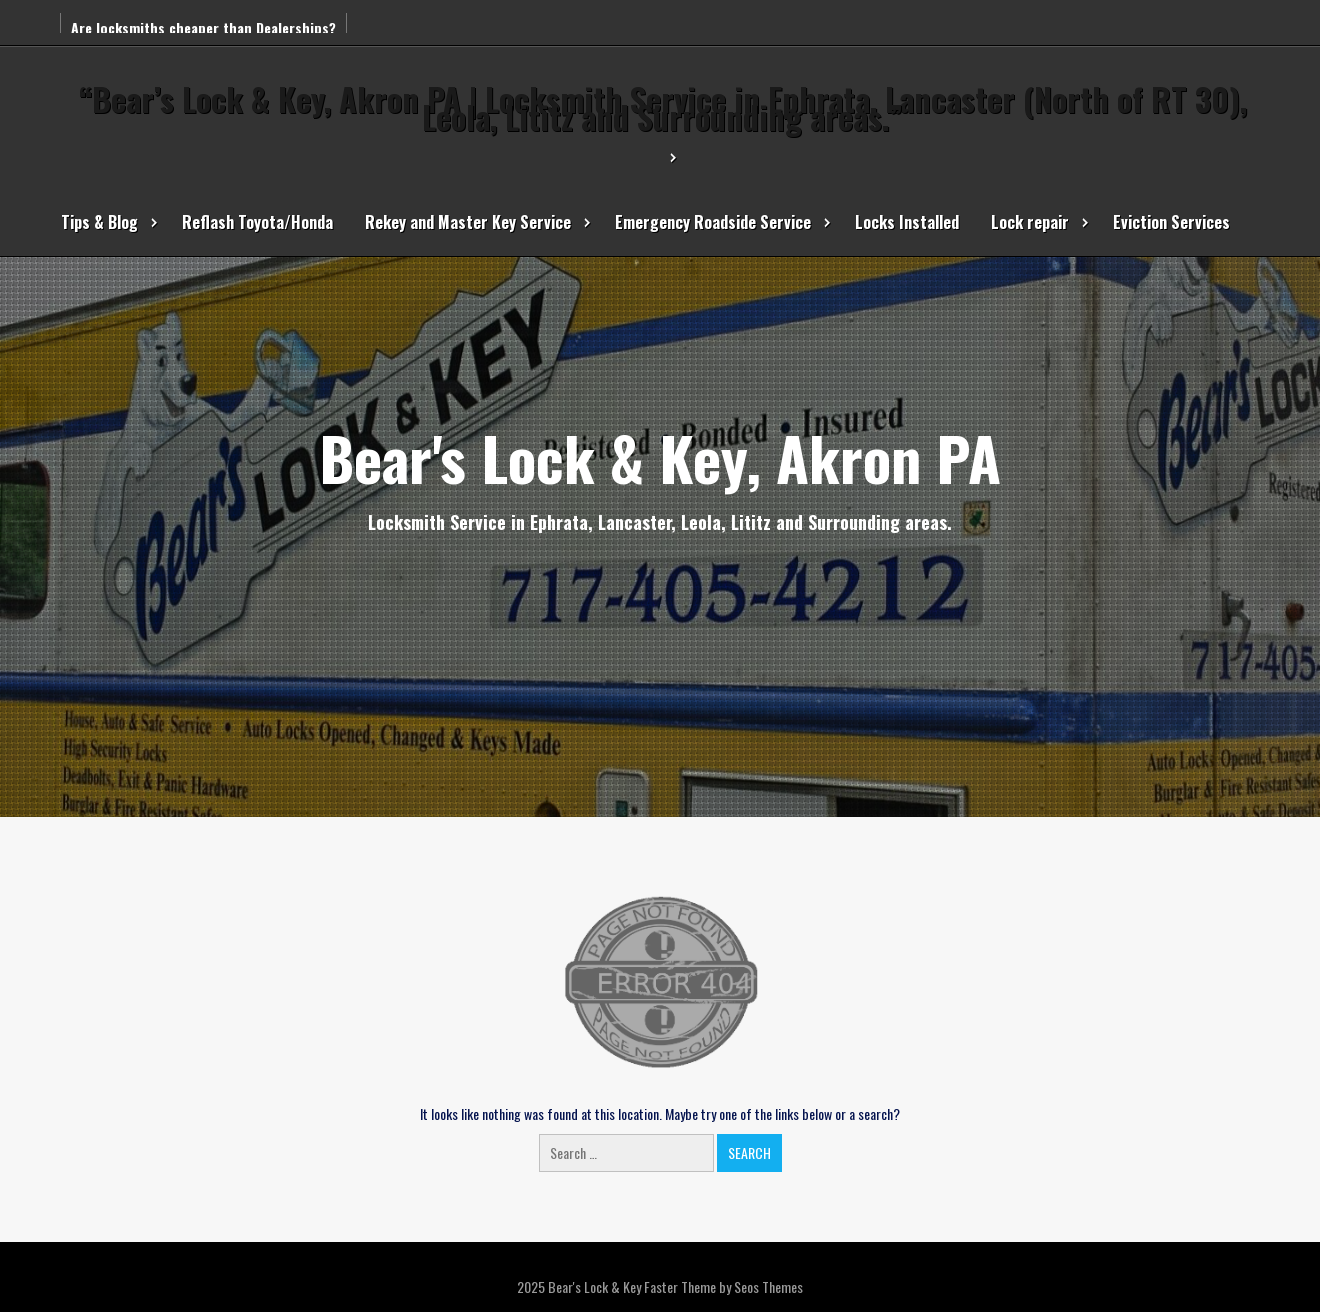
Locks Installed (907, 222)
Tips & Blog (99, 222)
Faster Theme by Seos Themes (723, 1286)
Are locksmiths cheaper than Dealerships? (203, 27)
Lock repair (1030, 222)
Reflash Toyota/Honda (257, 222)
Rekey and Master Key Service (468, 222)
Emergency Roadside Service (713, 222)
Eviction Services (1171, 222)
